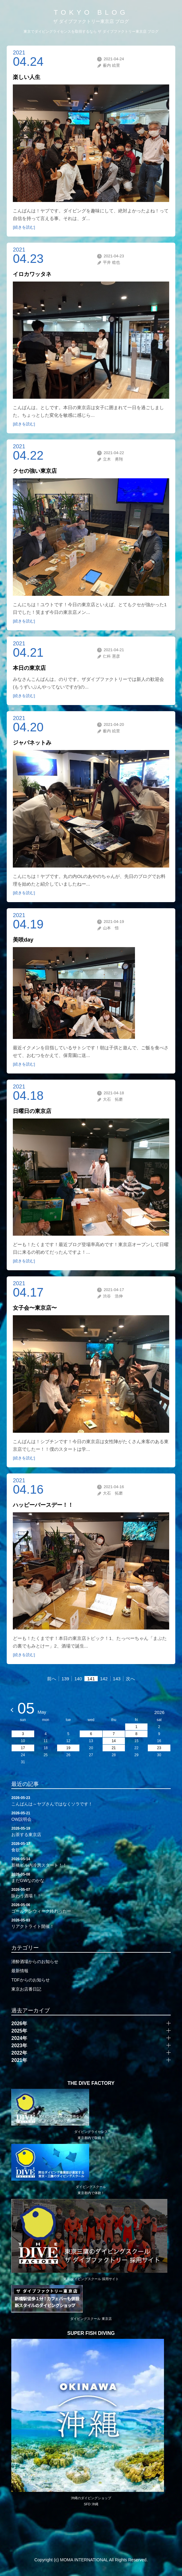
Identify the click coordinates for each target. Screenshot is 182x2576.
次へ (130, 1678)
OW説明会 (90, 1816)
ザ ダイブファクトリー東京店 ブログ (91, 21)
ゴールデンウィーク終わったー (90, 1907)
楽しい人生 (26, 77)
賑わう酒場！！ (90, 1892)
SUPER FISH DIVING (91, 2333)
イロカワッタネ (32, 274)
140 (78, 1678)
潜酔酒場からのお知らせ (34, 1961)
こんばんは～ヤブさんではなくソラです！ (90, 1800)
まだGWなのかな (90, 1877)
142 (104, 1678)
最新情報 (19, 1970)
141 (91, 1678)
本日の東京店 (29, 668)
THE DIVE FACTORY (91, 2083)
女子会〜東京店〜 (35, 1308)
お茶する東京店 (90, 1831)
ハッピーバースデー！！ (43, 1505)
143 (117, 1678)
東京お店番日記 (26, 1989)
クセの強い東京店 (35, 471)
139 (65, 1678)
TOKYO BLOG (91, 12)
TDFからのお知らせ (30, 1979)
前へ (51, 1678)
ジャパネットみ (32, 743)
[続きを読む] (24, 227)
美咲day (23, 940)
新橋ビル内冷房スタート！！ (90, 1862)
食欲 (90, 1846)
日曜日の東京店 (32, 1111)
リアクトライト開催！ (90, 1923)
